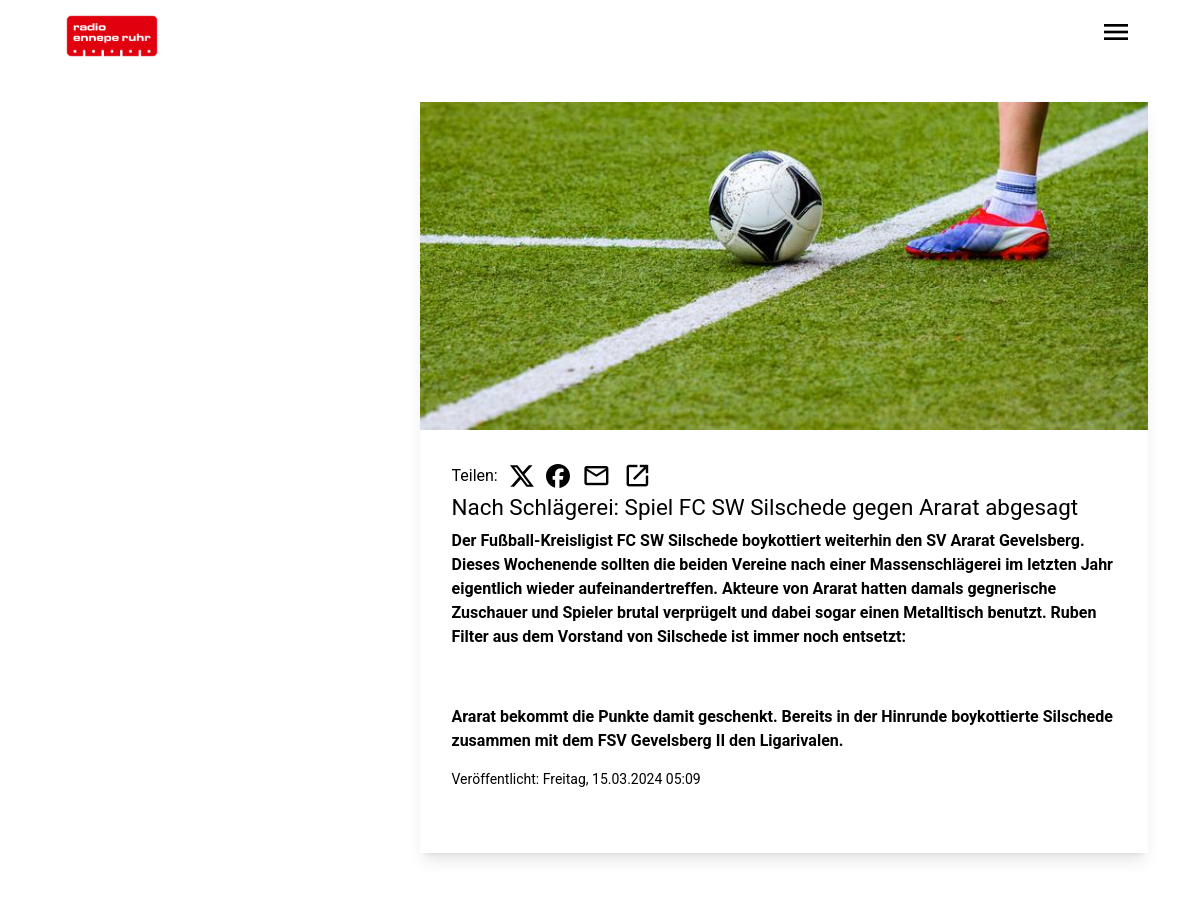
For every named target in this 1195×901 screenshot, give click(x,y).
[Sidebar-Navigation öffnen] (1116, 35)
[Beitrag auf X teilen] (522, 476)
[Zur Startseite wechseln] (112, 36)
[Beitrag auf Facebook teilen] (558, 476)
